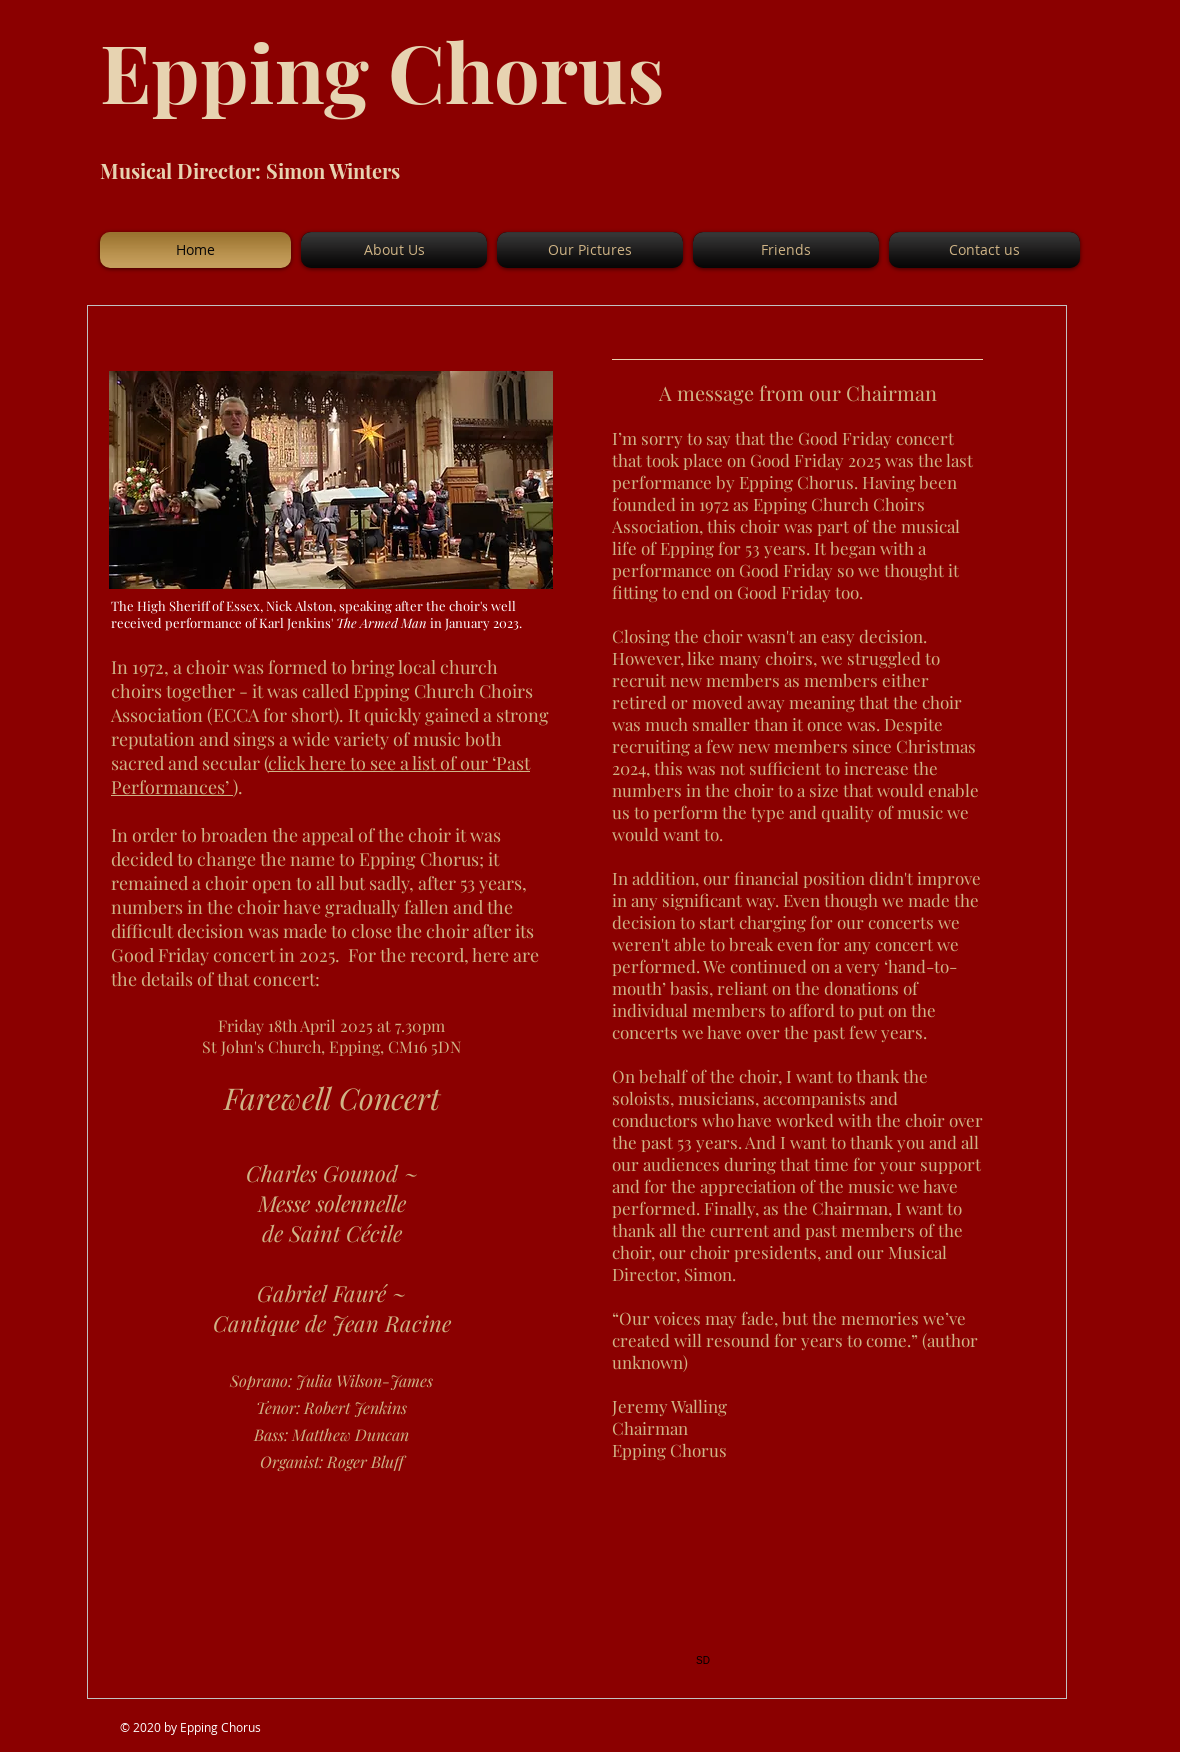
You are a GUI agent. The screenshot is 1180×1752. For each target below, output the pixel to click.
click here (309, 763)
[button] (394, 250)
